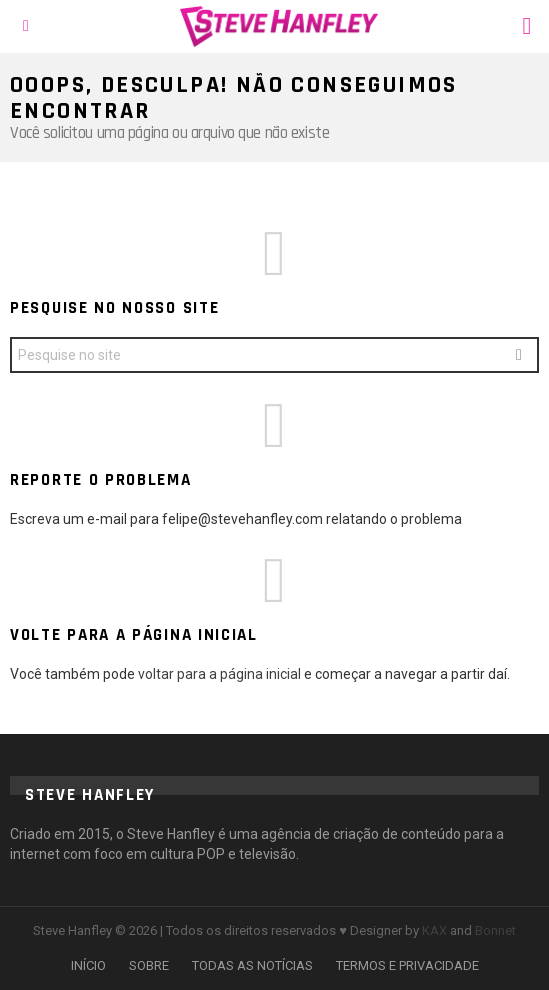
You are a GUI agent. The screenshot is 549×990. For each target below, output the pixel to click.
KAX (434, 930)
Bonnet (495, 930)
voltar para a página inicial (221, 674)
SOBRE (149, 965)
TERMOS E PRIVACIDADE (407, 965)
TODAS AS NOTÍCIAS (252, 965)
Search (519, 357)
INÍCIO (88, 965)
